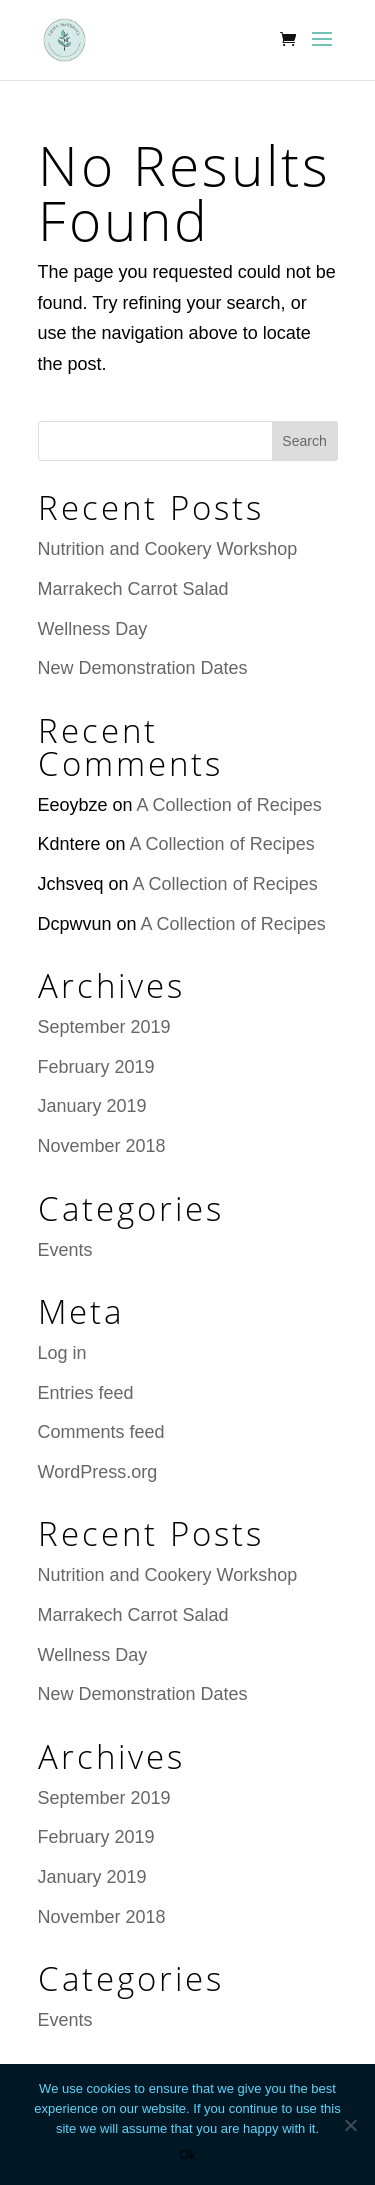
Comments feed (101, 1432)
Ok (187, 2154)
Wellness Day (93, 629)
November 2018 (102, 1146)
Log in (62, 1353)
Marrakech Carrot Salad (133, 589)
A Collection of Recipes (229, 805)
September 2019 (104, 1027)
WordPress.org (98, 1472)
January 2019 (92, 1106)
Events (65, 1250)
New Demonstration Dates (143, 668)
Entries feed (86, 1393)
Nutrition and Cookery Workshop (168, 549)
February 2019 (96, 1067)
